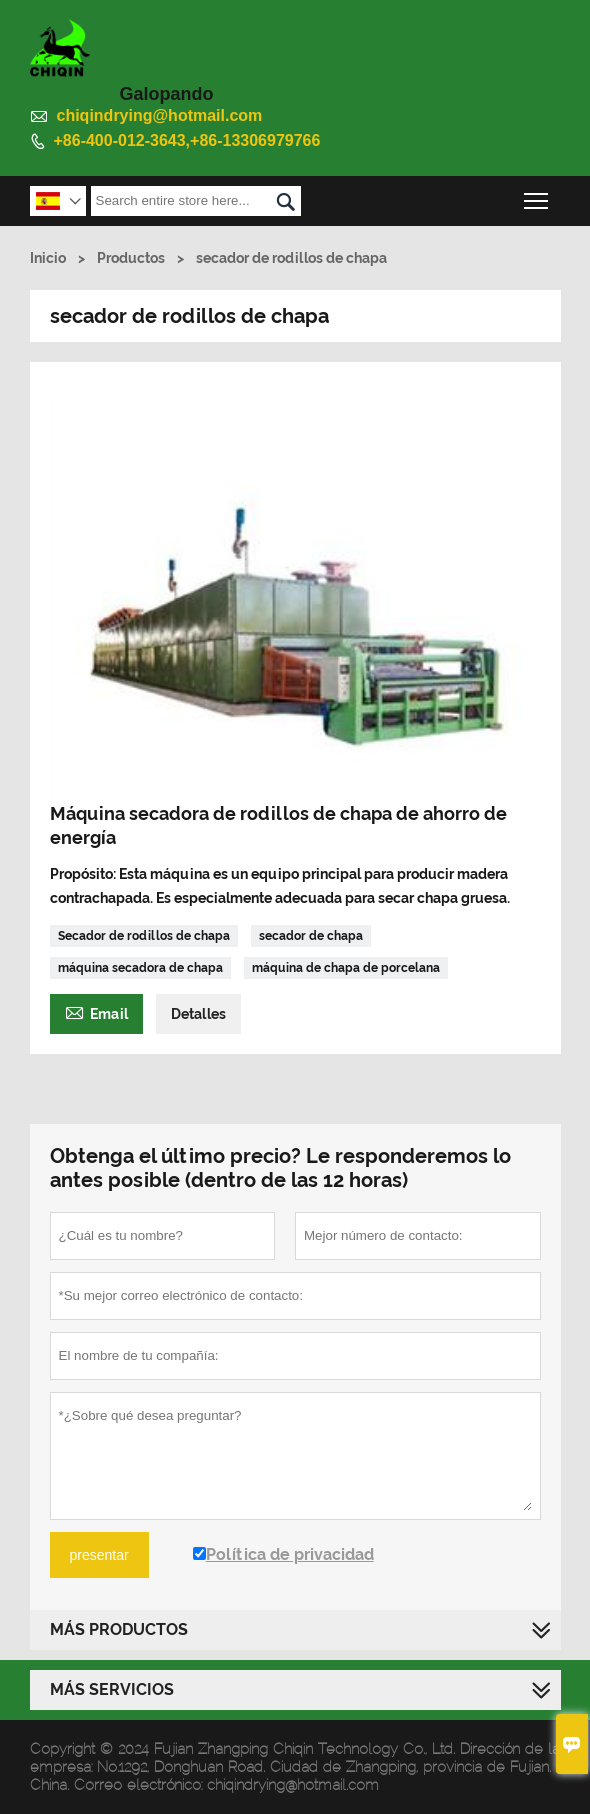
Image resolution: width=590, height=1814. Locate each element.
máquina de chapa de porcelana (346, 968)
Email (96, 1011)
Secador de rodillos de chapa (144, 936)
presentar (99, 1555)
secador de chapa (311, 936)
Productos (131, 258)
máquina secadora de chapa (140, 968)
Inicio (48, 258)
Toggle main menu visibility (537, 195)
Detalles (198, 1014)
